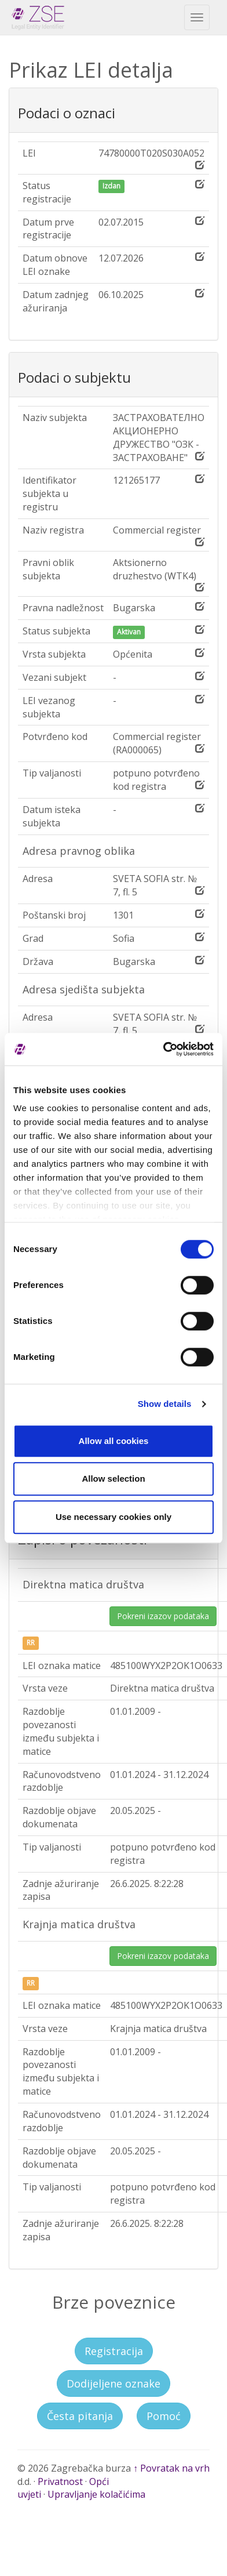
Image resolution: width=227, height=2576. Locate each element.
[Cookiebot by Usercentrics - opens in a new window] (163, 1049)
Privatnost (60, 2481)
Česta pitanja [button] (80, 2416)
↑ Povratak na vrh (171, 2468)
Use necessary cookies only (113, 1517)
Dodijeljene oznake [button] (113, 2383)
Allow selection (113, 1478)
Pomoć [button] (164, 2416)
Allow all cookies (114, 1441)
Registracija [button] (114, 2351)
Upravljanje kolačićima (96, 2494)
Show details (165, 1404)
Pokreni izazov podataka (163, 1615)
